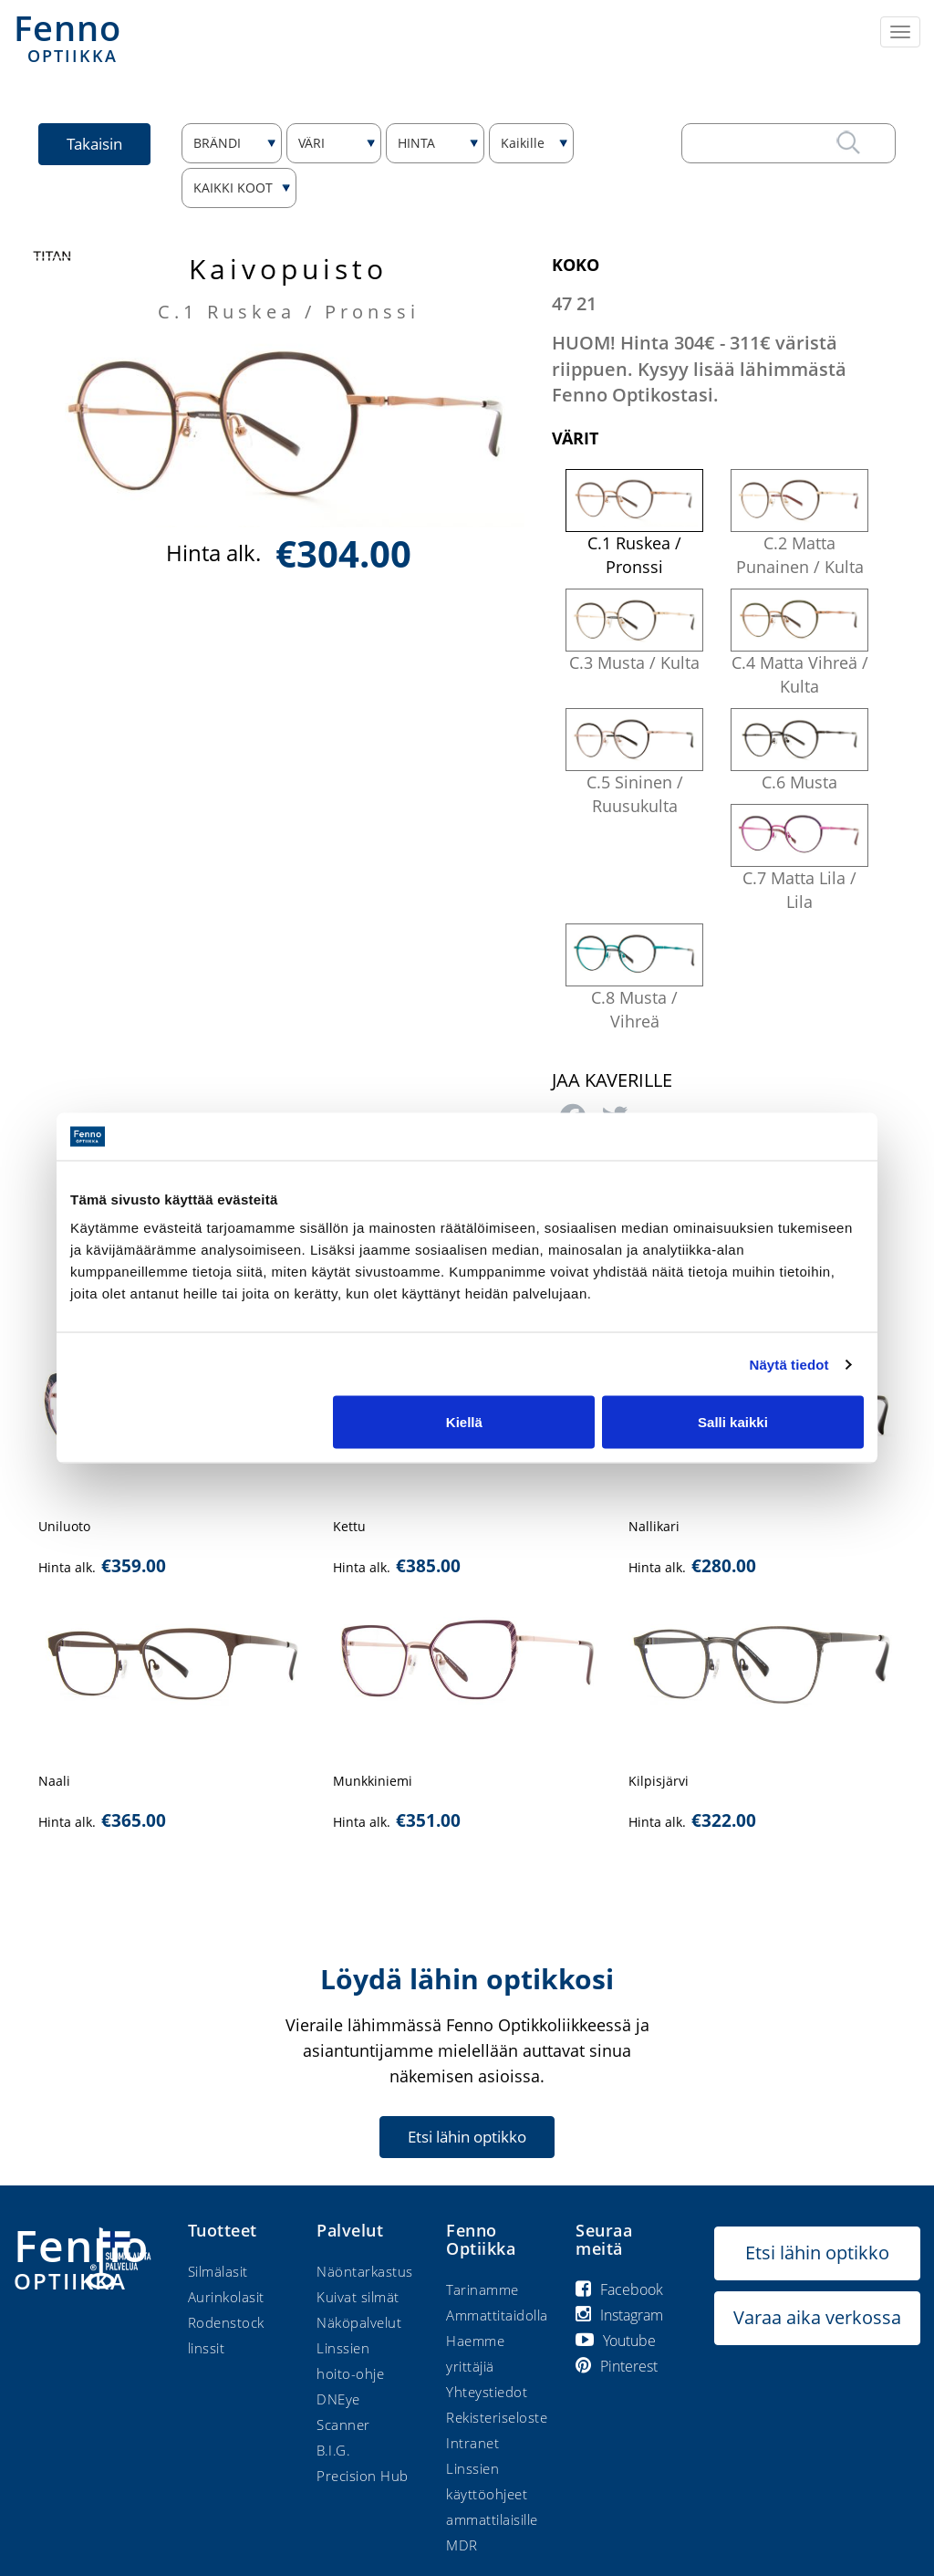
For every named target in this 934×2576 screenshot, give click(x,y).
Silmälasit (218, 2271)
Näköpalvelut (359, 2322)
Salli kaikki (733, 1422)
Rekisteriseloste (496, 2417)
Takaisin (94, 143)
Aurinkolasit (226, 2297)
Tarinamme (482, 2289)
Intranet (472, 2443)
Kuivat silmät (358, 2297)
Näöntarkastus (365, 2271)
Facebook (619, 2289)
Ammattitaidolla (497, 2315)
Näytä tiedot (789, 1363)
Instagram (619, 2315)
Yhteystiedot (486, 2392)
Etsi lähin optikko (467, 2136)
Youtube (616, 2341)
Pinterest (617, 2366)
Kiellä (464, 1422)
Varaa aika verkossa (817, 2317)
